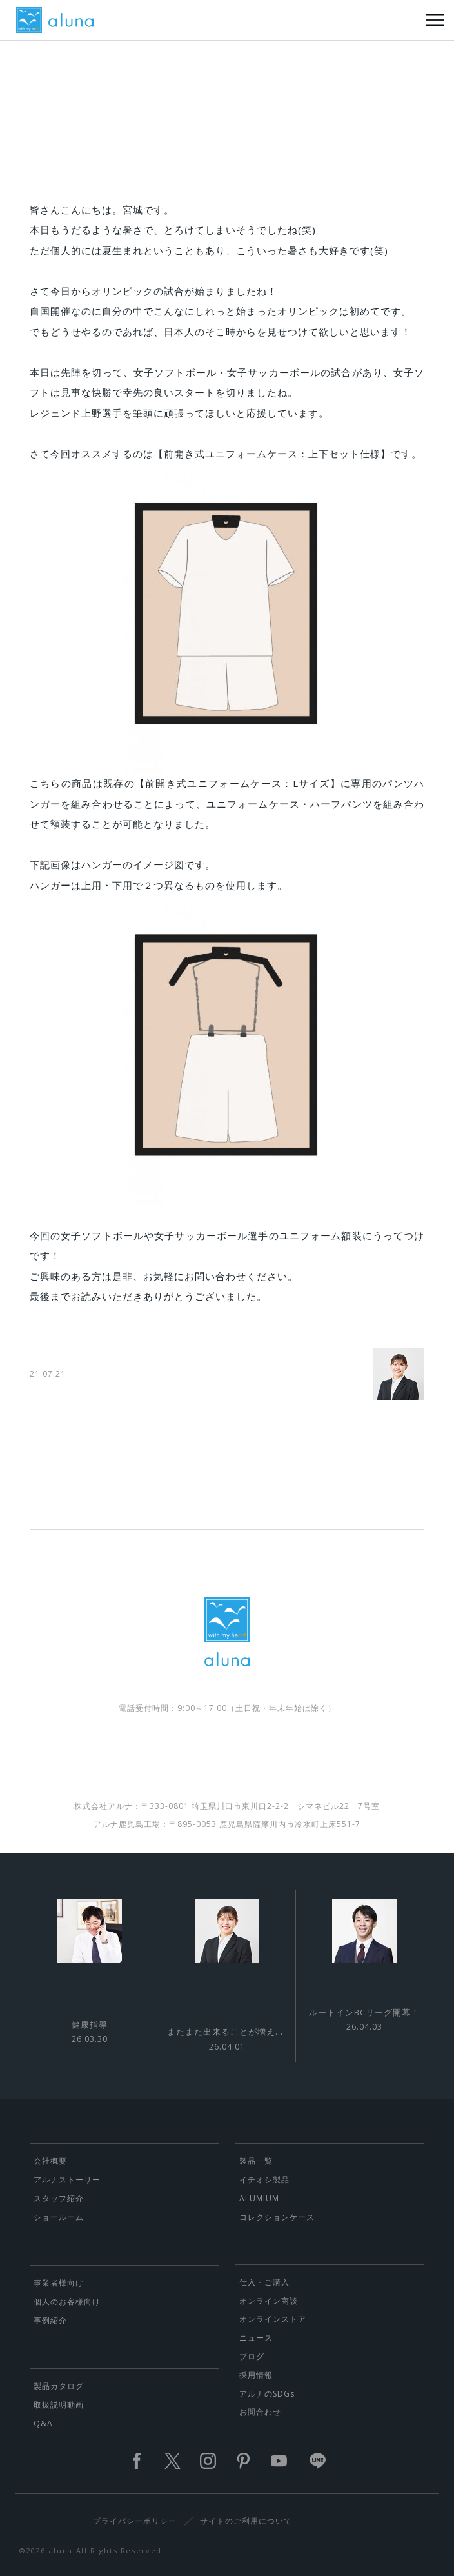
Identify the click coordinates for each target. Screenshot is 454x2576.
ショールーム (59, 2217)
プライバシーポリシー (135, 2520)
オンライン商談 (268, 2300)
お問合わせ (260, 2411)
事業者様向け (59, 2282)
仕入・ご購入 (264, 2282)
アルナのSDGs (267, 2393)
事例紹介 (50, 2320)
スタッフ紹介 (59, 2198)
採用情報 (256, 2375)
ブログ (251, 2356)
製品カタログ (59, 2386)
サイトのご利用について (246, 2520)
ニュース (256, 2337)
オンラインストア (272, 2318)
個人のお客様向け (67, 2301)
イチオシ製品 (264, 2179)
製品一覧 (256, 2160)
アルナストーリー (67, 2179)
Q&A (43, 2423)
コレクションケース (277, 2217)
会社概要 (50, 2160)
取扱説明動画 (59, 2404)
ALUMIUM (259, 2198)
